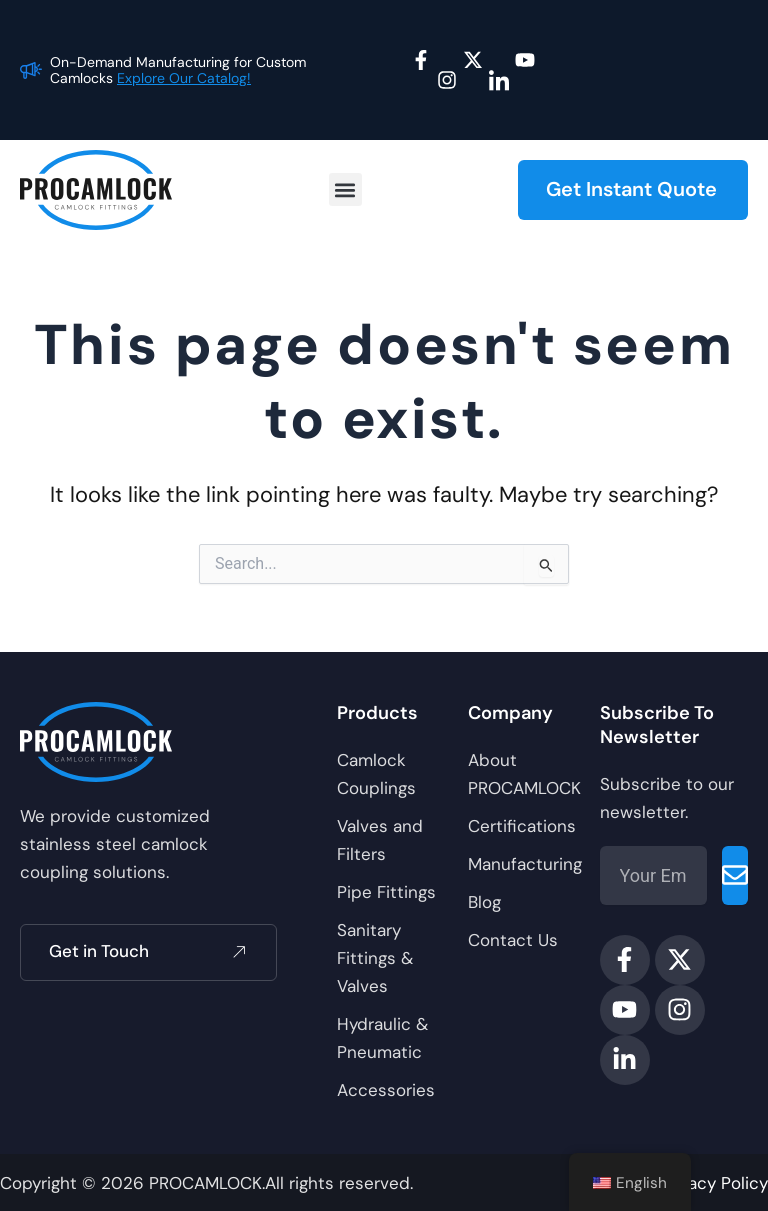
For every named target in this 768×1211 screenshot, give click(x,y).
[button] (345, 190)
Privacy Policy (713, 1183)
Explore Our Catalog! (184, 78)
